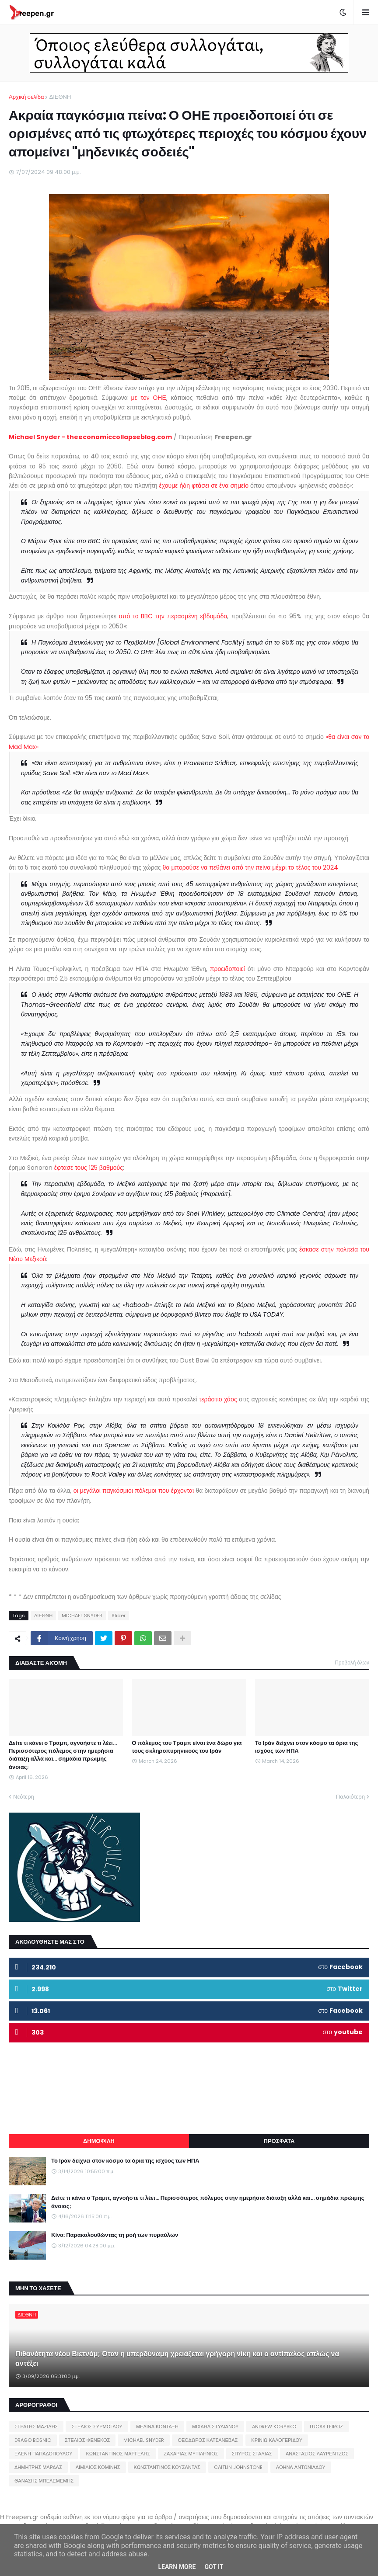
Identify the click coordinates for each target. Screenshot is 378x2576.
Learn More (177, 2566)
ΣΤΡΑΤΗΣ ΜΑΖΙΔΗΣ (36, 2426)
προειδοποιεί (227, 968)
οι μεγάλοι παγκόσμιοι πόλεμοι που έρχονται (134, 1490)
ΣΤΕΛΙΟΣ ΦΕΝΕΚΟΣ (87, 2440)
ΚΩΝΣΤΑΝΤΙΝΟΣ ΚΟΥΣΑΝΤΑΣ (167, 2467)
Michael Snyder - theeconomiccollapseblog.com (90, 437)
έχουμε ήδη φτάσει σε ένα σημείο (203, 485)
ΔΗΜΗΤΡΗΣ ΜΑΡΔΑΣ (38, 2467)
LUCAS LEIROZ (326, 2426)
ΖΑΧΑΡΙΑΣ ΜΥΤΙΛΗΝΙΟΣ (191, 2453)
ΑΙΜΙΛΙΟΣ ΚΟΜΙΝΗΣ (98, 2467)
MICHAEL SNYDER (82, 1615)
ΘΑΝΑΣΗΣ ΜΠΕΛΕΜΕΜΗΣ (44, 2480)
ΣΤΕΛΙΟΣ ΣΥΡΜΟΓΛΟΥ (96, 2426)
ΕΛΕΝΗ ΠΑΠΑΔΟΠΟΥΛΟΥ (43, 2453)
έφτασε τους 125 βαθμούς (88, 1167)
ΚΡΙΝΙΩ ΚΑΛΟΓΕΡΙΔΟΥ (276, 2440)
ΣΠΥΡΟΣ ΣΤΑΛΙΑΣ (252, 2453)
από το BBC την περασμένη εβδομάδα (173, 616)
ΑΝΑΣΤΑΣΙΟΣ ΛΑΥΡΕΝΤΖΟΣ (317, 2453)
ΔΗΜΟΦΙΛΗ (99, 2141)
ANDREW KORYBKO (274, 2426)
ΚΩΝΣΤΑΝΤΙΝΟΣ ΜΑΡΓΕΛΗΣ (118, 2453)
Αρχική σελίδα (26, 97)
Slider (119, 1615)
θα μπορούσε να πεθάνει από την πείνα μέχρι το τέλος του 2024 (250, 867)
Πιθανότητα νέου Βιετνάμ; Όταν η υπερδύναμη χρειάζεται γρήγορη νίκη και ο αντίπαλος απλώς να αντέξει (177, 2358)
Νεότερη (23, 1796)
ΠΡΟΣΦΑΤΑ (279, 2141)
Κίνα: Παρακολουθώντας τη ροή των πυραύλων (114, 2235)
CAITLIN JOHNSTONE (238, 2467)
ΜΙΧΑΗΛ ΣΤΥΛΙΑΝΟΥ (215, 2426)
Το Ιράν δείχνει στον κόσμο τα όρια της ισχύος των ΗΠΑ (306, 1747)
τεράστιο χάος (218, 1399)
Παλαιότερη (350, 1796)
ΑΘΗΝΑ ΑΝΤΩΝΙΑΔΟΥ (301, 2467)
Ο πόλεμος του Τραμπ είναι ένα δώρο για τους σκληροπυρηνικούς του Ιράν (187, 1747)
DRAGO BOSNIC (32, 2440)
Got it (213, 2566)
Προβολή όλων (352, 1662)
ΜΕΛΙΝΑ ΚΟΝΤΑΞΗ (157, 2426)
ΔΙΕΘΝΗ (60, 97)
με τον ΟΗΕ (148, 397)
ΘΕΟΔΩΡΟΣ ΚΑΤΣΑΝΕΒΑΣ (208, 2440)
